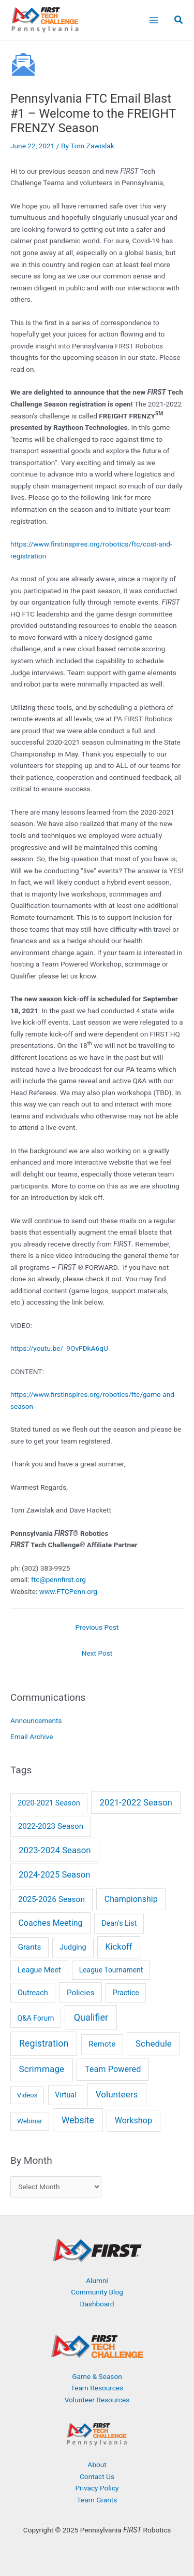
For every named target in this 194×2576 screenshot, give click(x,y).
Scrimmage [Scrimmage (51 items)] (42, 2069)
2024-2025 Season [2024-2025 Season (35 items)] (54, 1875)
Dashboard (97, 2304)
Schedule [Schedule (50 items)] (154, 2043)
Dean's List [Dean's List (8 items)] (119, 1923)
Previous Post (97, 1627)
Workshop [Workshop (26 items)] (133, 2120)
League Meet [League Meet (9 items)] (39, 1970)
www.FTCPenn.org (68, 1591)
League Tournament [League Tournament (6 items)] (111, 1970)
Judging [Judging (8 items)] (72, 1947)
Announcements (36, 1720)
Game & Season (97, 2376)
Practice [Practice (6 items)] (126, 1993)
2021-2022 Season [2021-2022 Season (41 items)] (135, 1802)
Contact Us (97, 2476)
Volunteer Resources (97, 2400)
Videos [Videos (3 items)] (27, 2095)
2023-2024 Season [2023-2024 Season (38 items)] (55, 1850)
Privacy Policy (96, 2488)
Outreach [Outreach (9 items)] (33, 1993)
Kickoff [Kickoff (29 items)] (119, 1947)
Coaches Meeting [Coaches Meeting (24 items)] (50, 1923)
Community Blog (97, 2292)
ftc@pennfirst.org (58, 1579)
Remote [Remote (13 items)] (101, 2044)
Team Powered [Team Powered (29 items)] (113, 2069)
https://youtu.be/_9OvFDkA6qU (59, 1348)
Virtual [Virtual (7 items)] (65, 2095)
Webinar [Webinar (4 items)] (29, 2121)
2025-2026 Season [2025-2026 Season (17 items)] (51, 1899)
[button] (179, 21)
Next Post (97, 1653)
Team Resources (97, 2388)
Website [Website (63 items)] (78, 2120)
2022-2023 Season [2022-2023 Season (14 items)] (50, 1826)
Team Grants (97, 2500)
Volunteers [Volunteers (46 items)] (117, 2094)
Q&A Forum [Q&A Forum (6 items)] (36, 2018)
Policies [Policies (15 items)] (80, 1992)
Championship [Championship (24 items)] (131, 1899)
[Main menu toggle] (153, 20)
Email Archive (31, 1736)
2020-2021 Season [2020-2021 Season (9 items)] (49, 1803)
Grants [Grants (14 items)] (29, 1947)
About (96, 2464)
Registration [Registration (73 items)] (43, 2043)
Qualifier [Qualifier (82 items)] (91, 2017)
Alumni (97, 2280)
